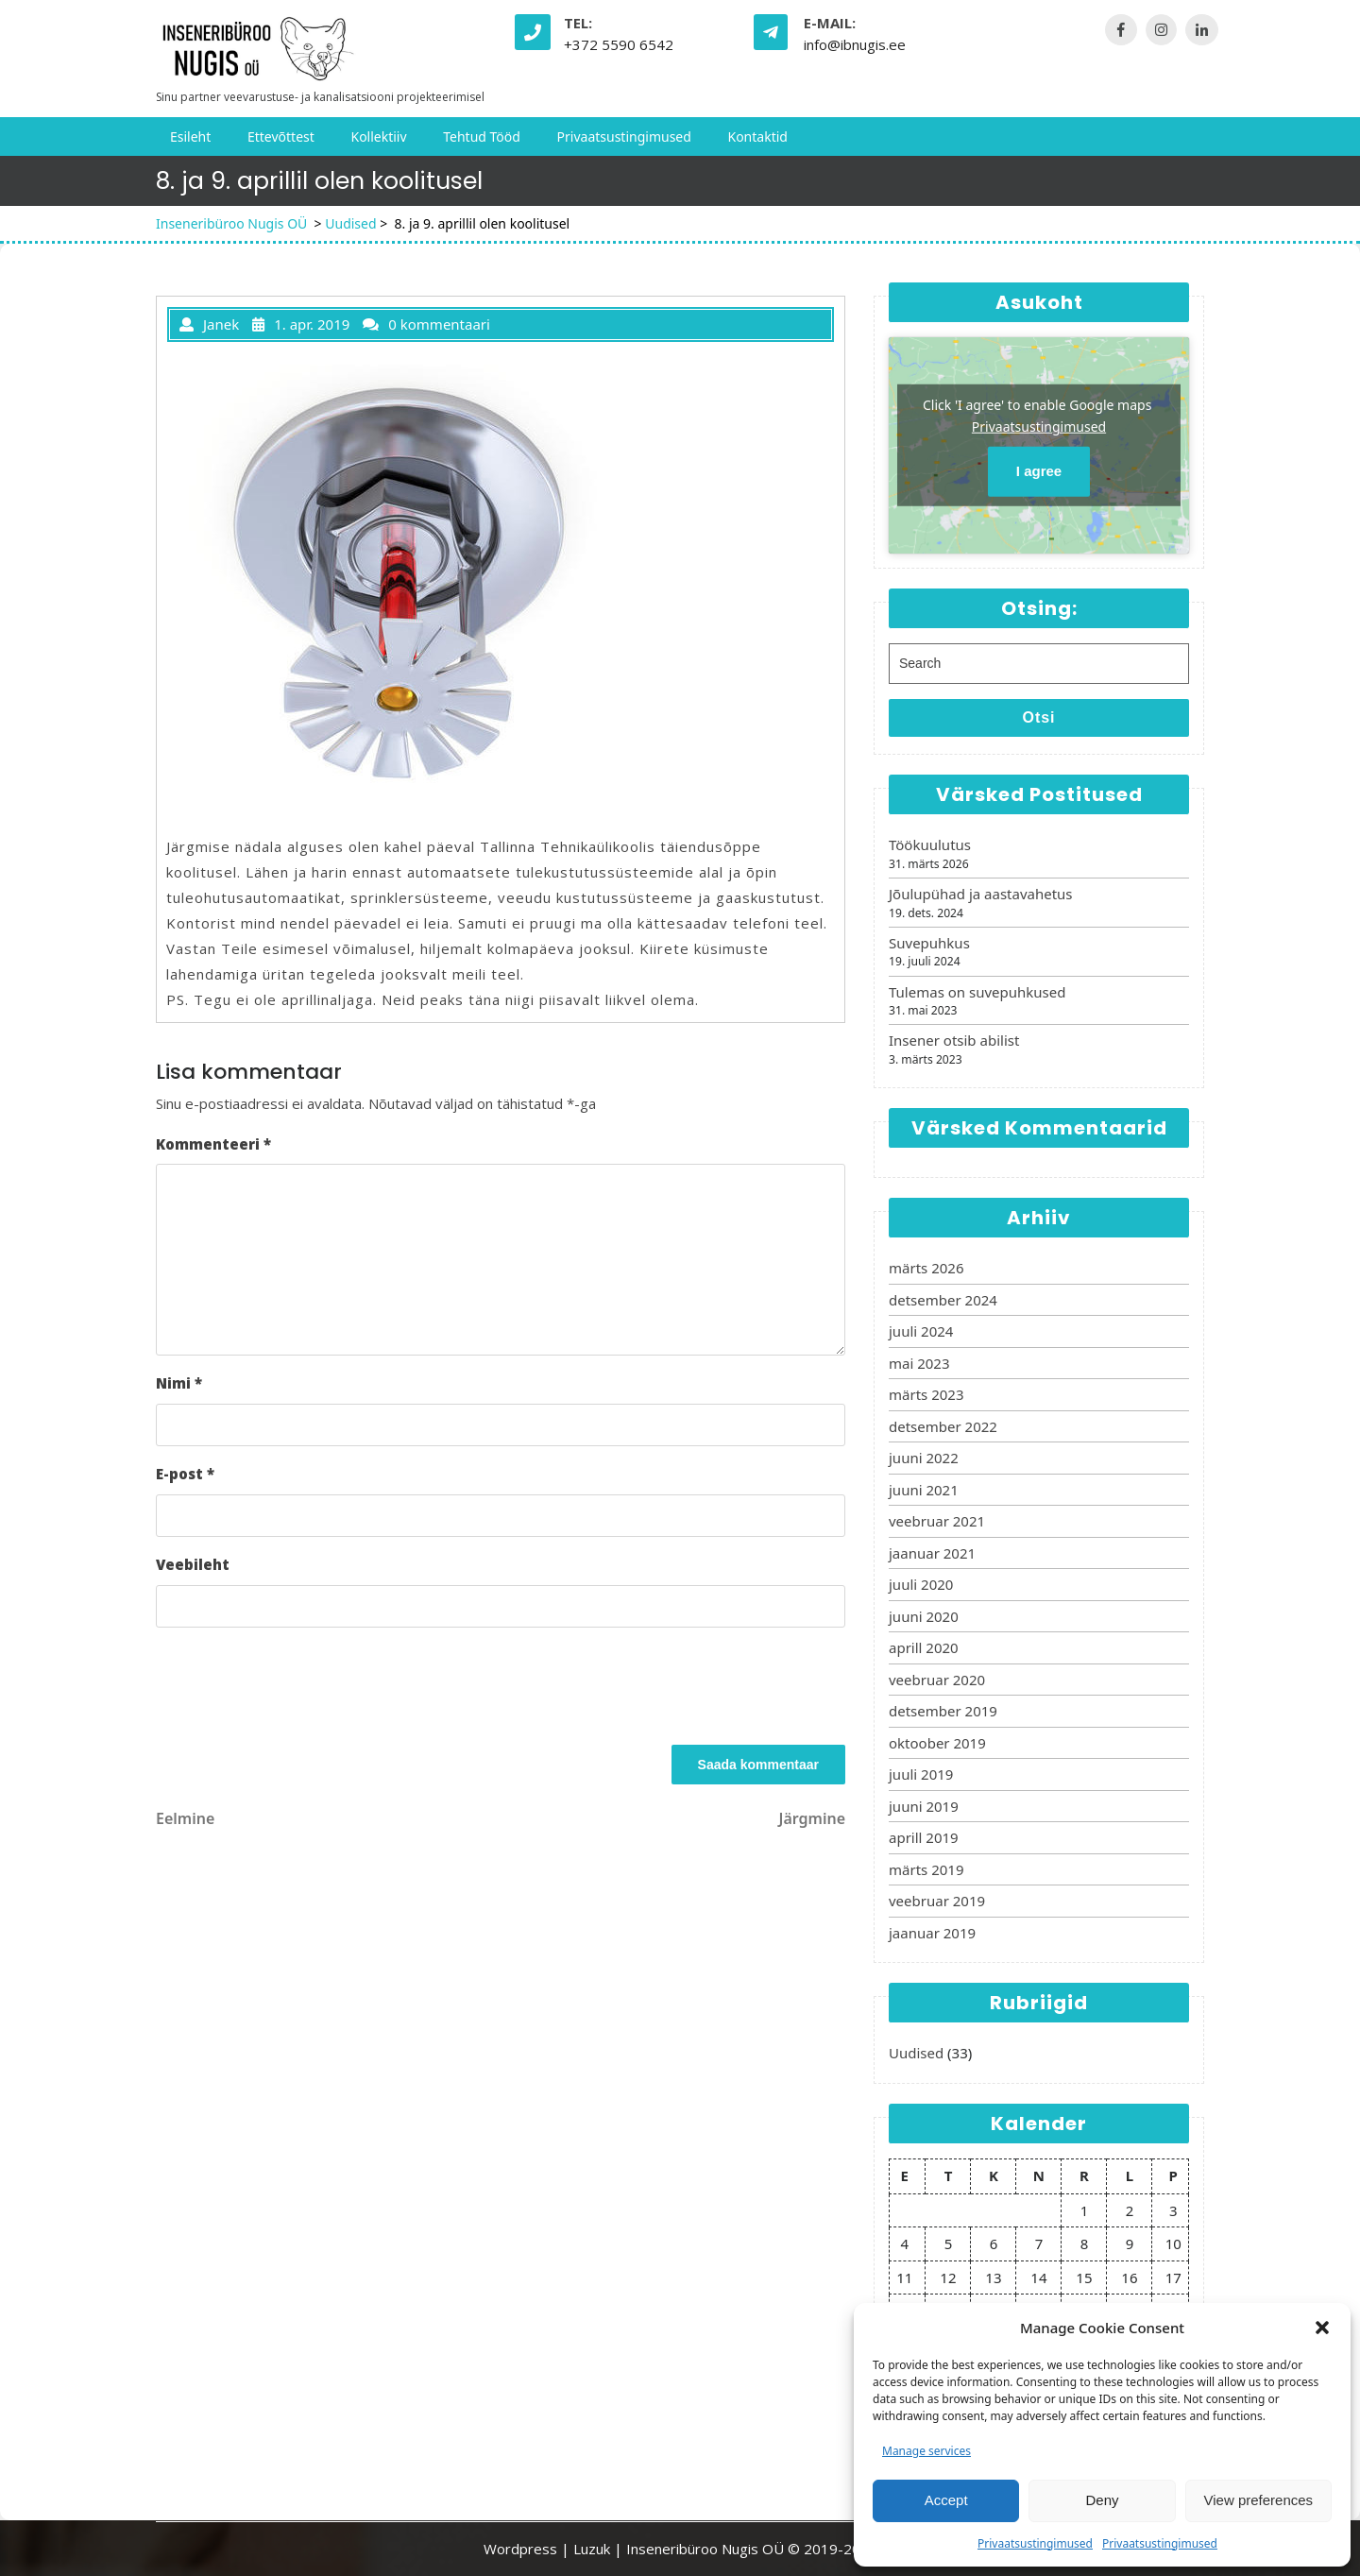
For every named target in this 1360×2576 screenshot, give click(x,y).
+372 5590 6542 (618, 44)
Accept (946, 2500)
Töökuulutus (930, 844)
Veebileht (193, 1564)
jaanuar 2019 (932, 1932)
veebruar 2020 (937, 1679)
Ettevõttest (280, 136)
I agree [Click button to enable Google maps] (1039, 471)
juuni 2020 (924, 1616)
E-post (185, 1473)
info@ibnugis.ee (855, 44)
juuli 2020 (921, 1584)
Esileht (190, 136)
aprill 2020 (924, 1647)
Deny (1101, 2500)
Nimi (179, 1382)
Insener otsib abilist (954, 1040)
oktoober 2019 (937, 1742)
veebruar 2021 (937, 1520)
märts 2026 (926, 1267)
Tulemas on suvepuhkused (977, 991)
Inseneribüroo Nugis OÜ (231, 223)
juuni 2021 (924, 1489)
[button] (1322, 2327)
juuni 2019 (924, 1806)
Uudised (350, 223)
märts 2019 (926, 1869)
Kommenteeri (213, 1143)
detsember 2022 (943, 1426)
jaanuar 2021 (932, 1553)
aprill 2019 (924, 1837)
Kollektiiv (378, 136)
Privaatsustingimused (1035, 2543)
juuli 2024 (921, 1331)
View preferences (1259, 2500)
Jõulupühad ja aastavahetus (981, 893)
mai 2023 (919, 1363)
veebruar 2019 (937, 1900)
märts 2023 (926, 1394)
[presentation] (299, 1689)
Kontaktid (757, 136)
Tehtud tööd (481, 136)
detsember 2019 (943, 1710)
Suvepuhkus (929, 942)
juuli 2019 (921, 1774)
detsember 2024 (943, 1299)
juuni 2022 (924, 1457)
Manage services (926, 2451)
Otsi (1038, 717)
